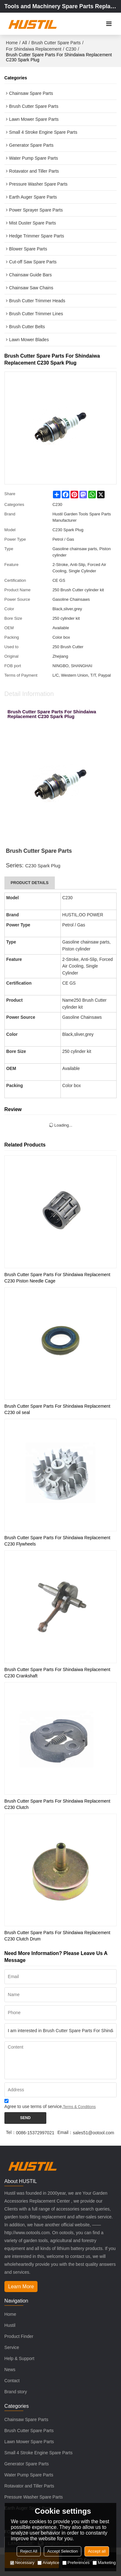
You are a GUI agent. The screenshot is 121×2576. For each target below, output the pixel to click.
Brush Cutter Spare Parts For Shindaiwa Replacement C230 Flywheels (57, 1540)
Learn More (21, 2286)
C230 (71, 49)
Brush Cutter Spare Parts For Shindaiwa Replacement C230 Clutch (57, 1804)
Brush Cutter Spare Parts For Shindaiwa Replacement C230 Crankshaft (57, 1672)
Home (12, 42)
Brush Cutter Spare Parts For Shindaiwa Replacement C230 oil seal (57, 1409)
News (9, 2369)
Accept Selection (62, 2551)
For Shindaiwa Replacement (33, 49)
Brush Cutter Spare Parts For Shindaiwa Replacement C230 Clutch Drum (57, 1935)
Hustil (9, 2325)
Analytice (48, 2562)
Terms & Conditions (79, 2107)
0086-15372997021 (35, 2132)
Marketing (104, 2562)
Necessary (22, 2562)
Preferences (75, 2562)
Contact (12, 2380)
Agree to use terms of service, (50, 2105)
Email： (65, 2132)
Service (11, 2347)
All (24, 42)
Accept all (97, 2551)
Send (25, 2118)
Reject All (28, 2551)
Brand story (15, 2391)
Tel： (11, 2132)
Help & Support (19, 2358)
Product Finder (18, 2336)
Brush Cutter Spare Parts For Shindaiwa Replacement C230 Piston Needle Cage (57, 1277)
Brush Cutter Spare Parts (56, 42)
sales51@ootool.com (93, 2132)
